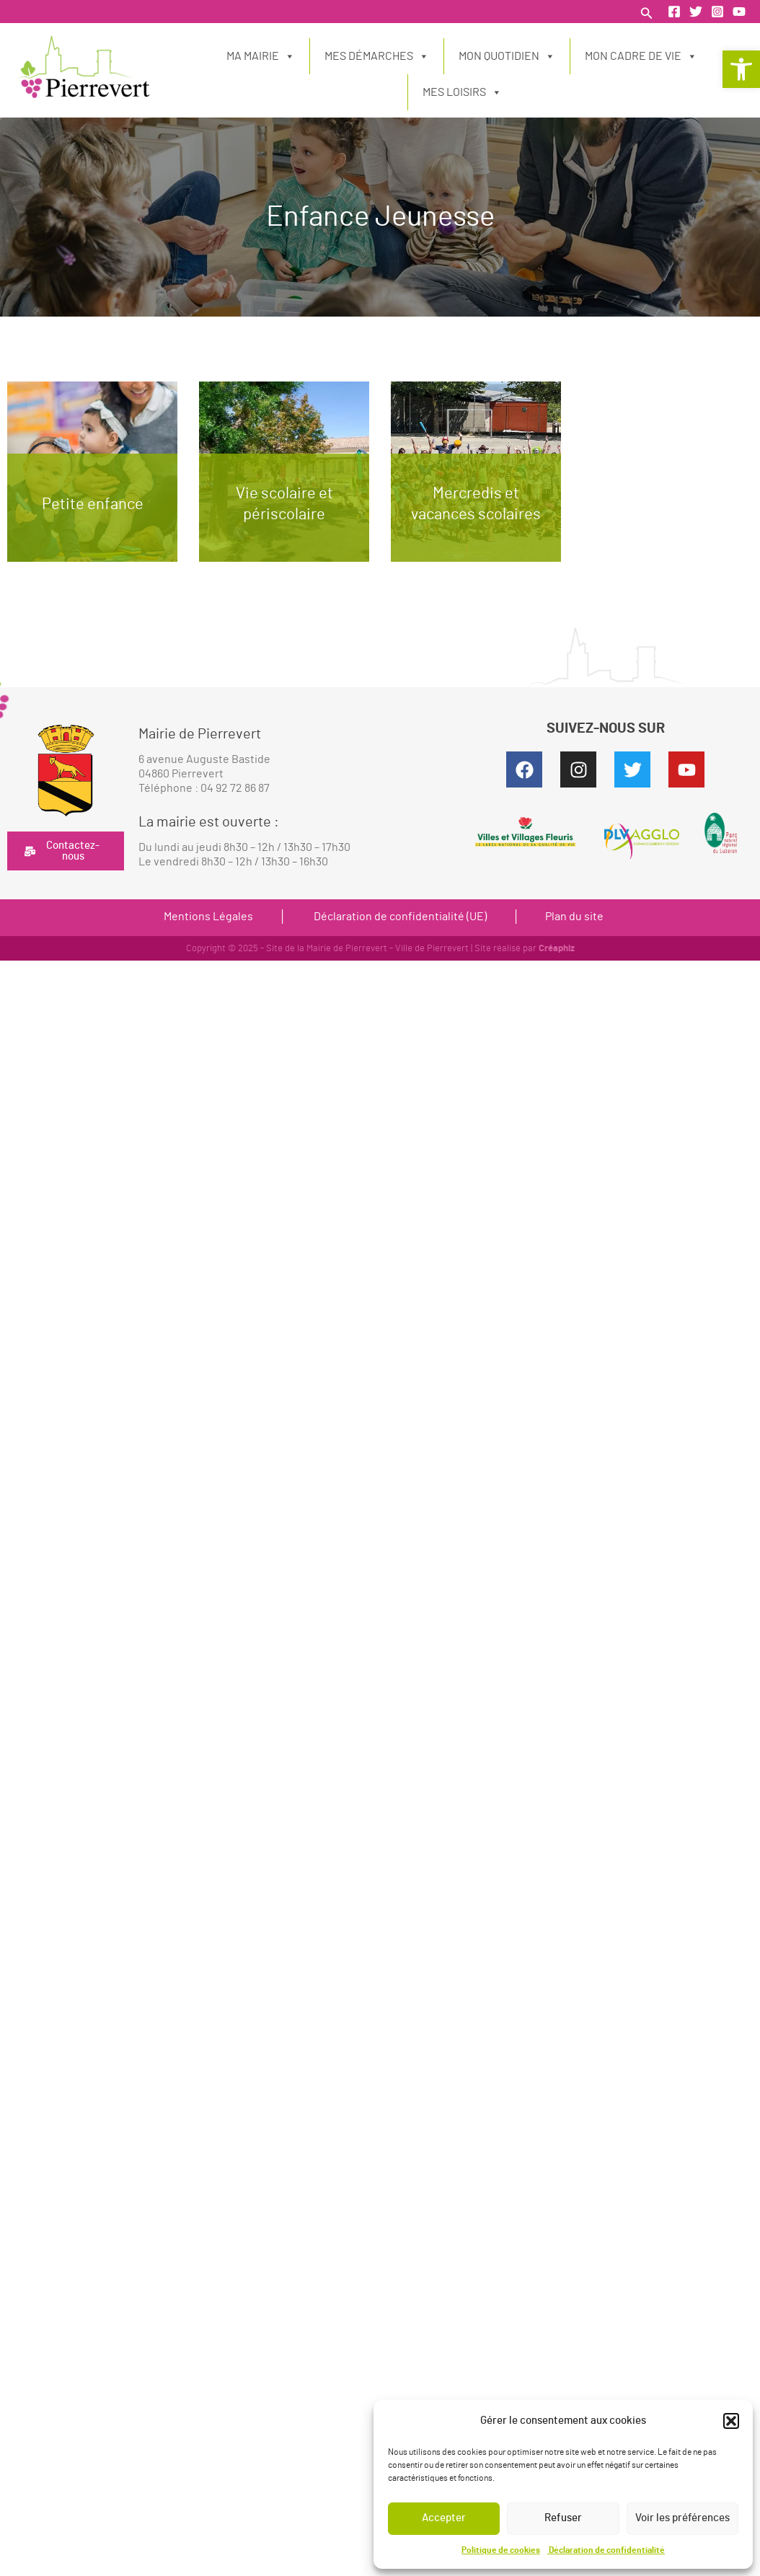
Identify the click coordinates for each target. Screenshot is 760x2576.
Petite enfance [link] (92, 504)
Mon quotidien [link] (507, 56)
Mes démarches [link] (376, 56)
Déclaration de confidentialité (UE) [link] (399, 916)
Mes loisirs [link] (462, 92)
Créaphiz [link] (557, 948)
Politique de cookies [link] (500, 2550)
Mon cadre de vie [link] (641, 56)
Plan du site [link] (574, 916)
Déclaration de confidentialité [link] (606, 2550)
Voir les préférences (682, 2518)
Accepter (444, 2518)
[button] (731, 2421)
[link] (741, 69)
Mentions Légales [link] (208, 916)
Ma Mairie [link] (260, 56)
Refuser (563, 2518)
